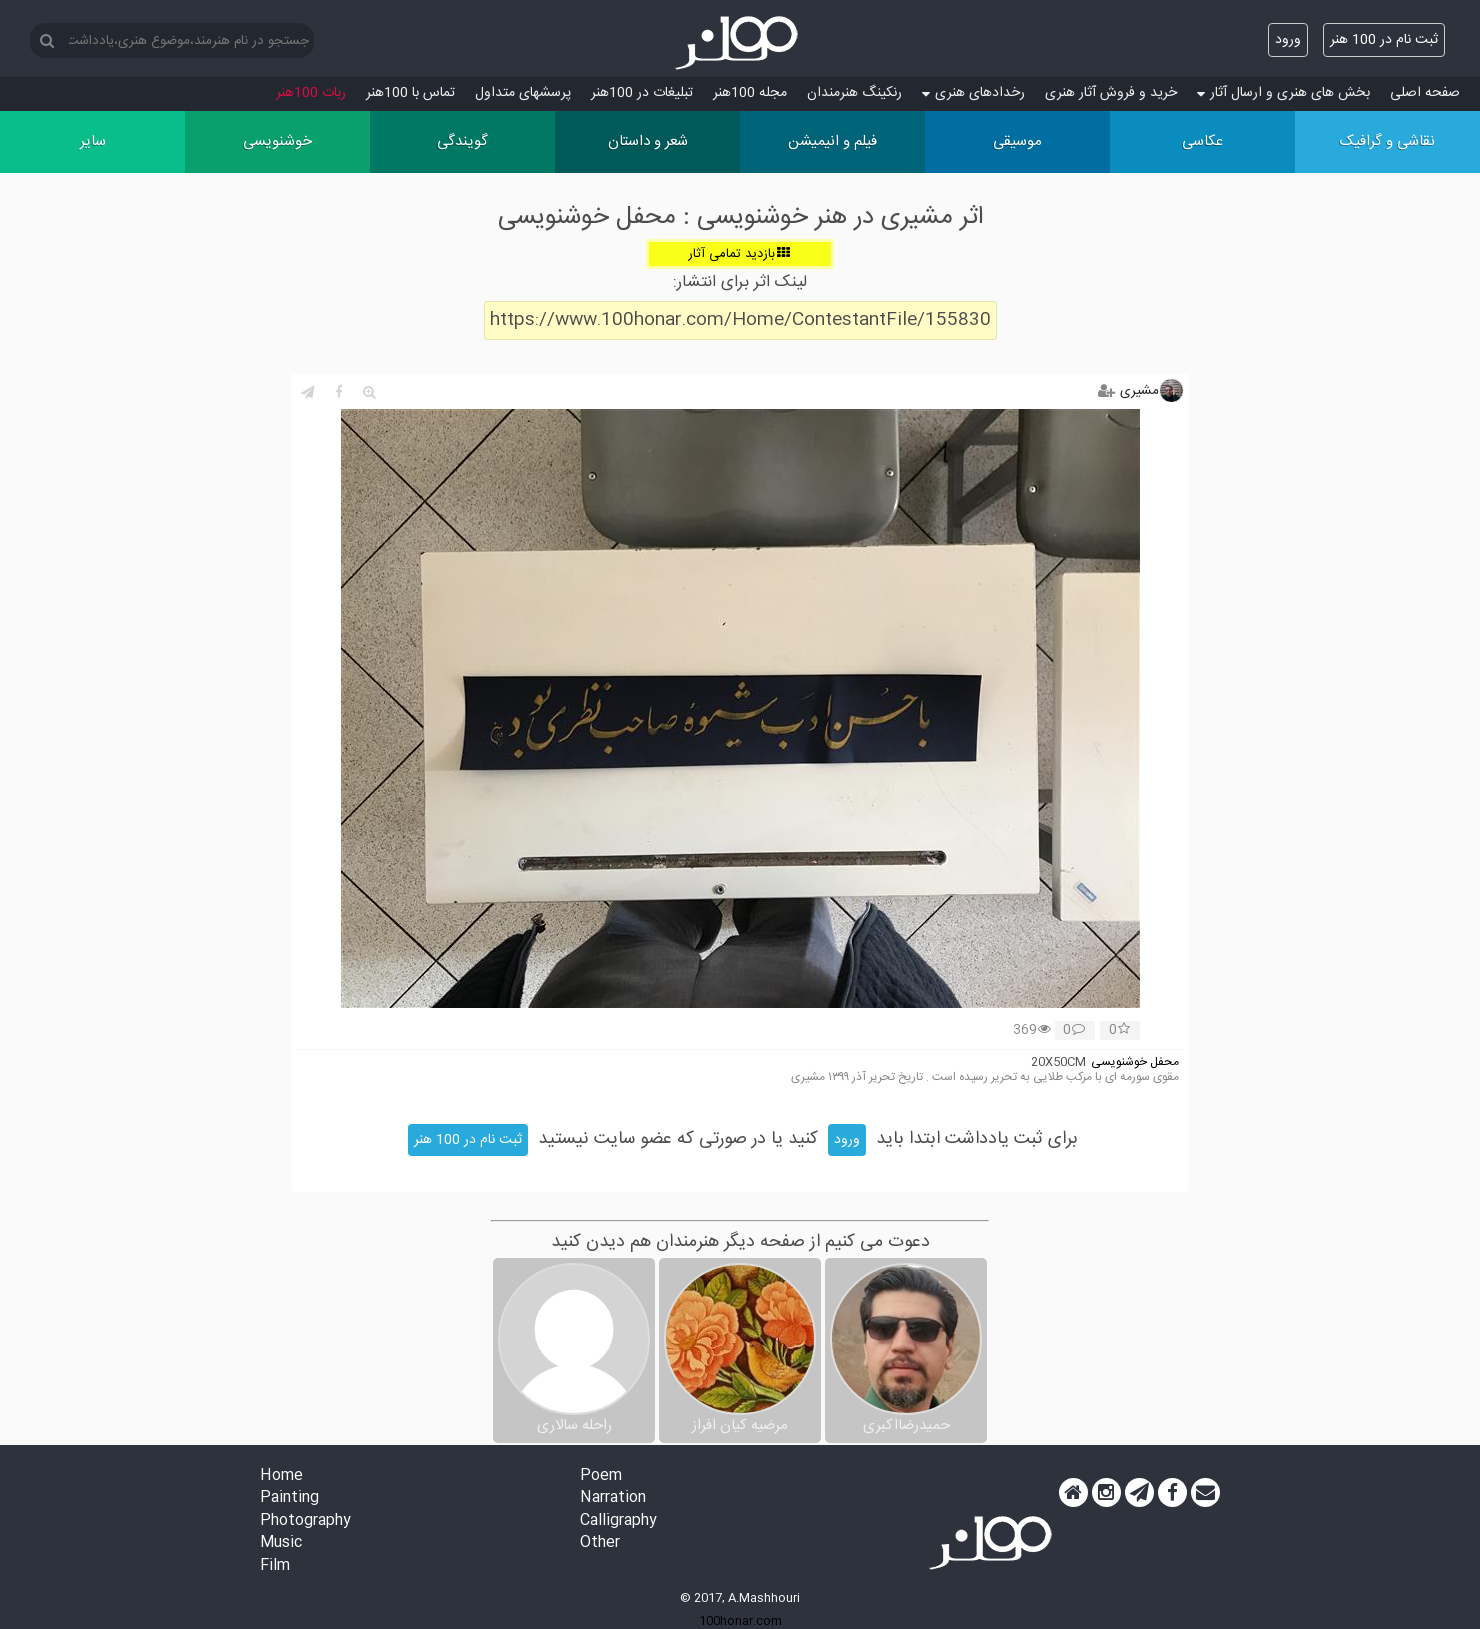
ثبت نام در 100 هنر (1384, 40)
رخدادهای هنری (973, 93)
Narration (613, 1498)
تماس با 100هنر (410, 93)
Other (600, 1543)
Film (275, 1566)
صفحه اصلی (1425, 93)
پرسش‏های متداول (523, 93)
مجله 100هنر (750, 93)
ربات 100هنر (311, 93)
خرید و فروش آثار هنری (1111, 93)
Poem (601, 1476)
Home (281, 1476)
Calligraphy (618, 1521)
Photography (305, 1521)
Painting (289, 1498)
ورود (1288, 40)
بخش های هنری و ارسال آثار (1283, 93)
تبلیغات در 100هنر (642, 93)
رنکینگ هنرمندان (854, 93)
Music (281, 1543)
